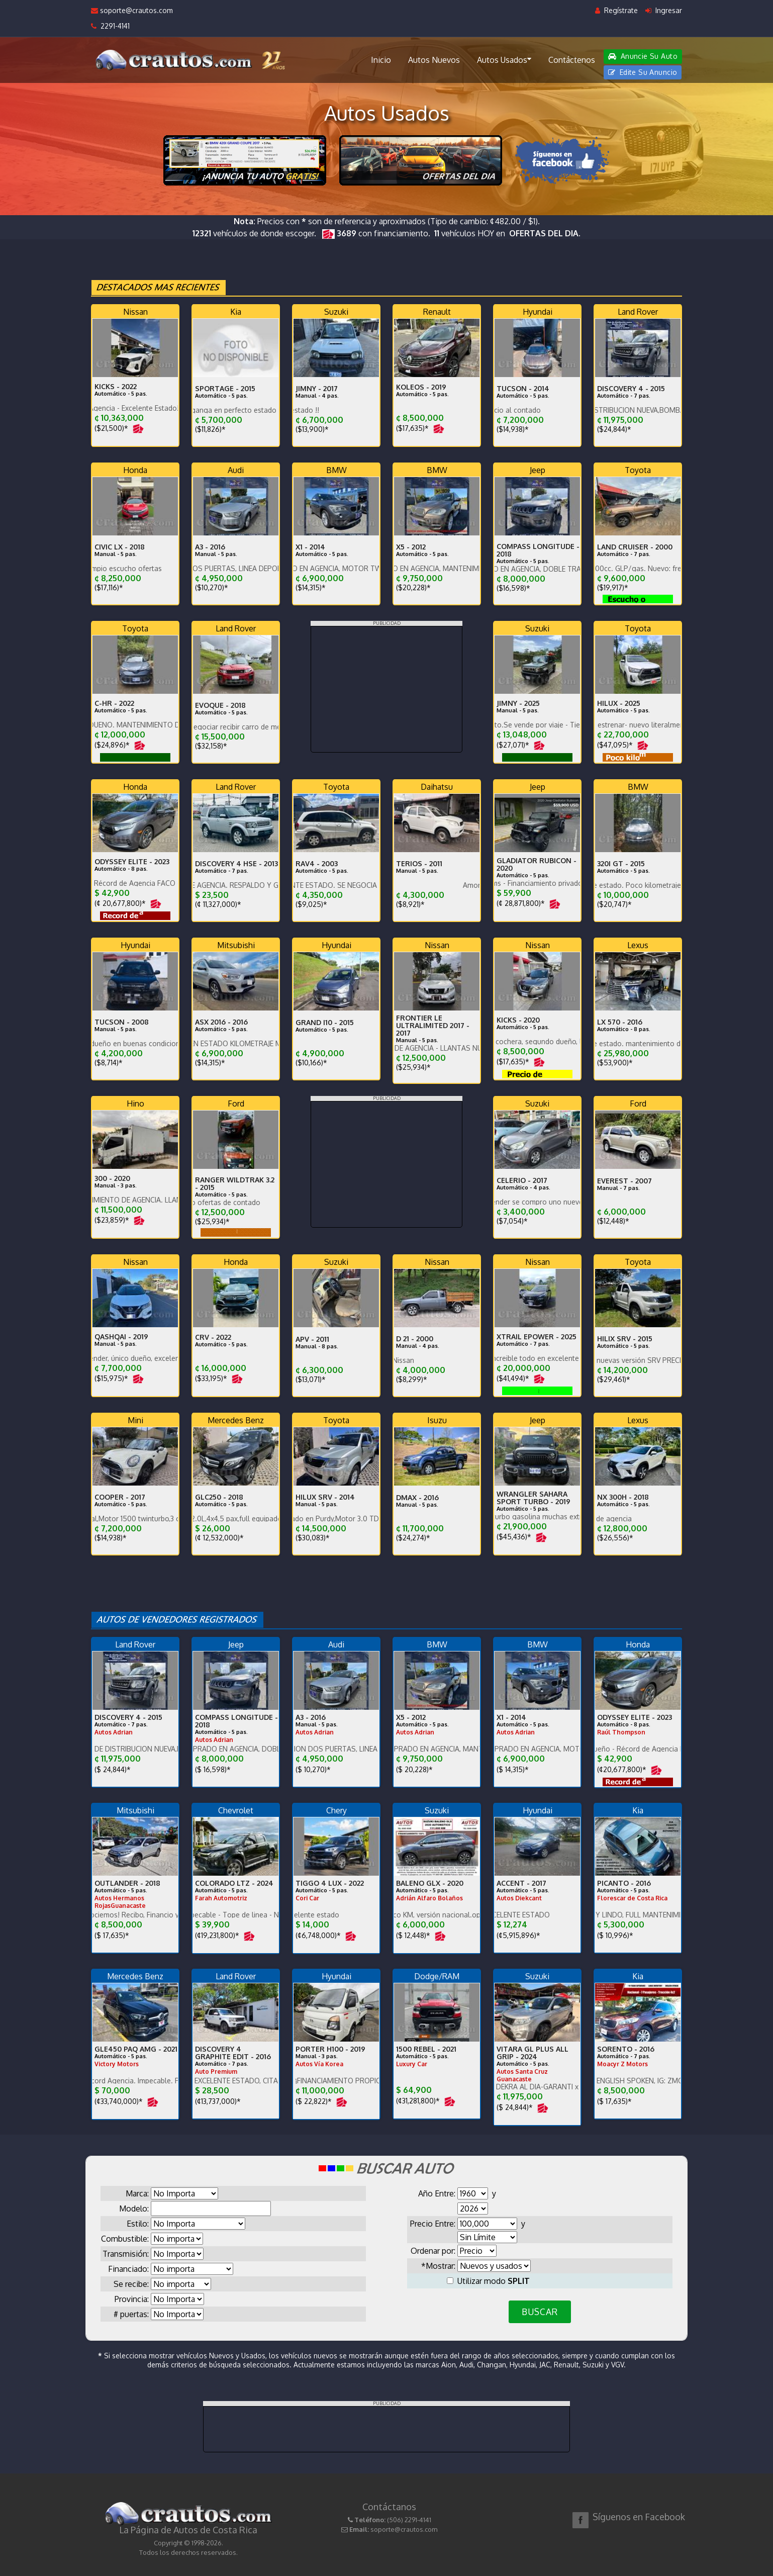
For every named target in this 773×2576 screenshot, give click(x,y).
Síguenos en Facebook (639, 2516)
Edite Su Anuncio (643, 72)
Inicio (381, 60)
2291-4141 (110, 26)
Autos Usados (504, 59)
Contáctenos (571, 60)
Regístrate (616, 10)
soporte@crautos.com (132, 10)
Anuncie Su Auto (643, 56)
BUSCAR (539, 2311)
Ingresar (663, 10)
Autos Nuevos (434, 60)
